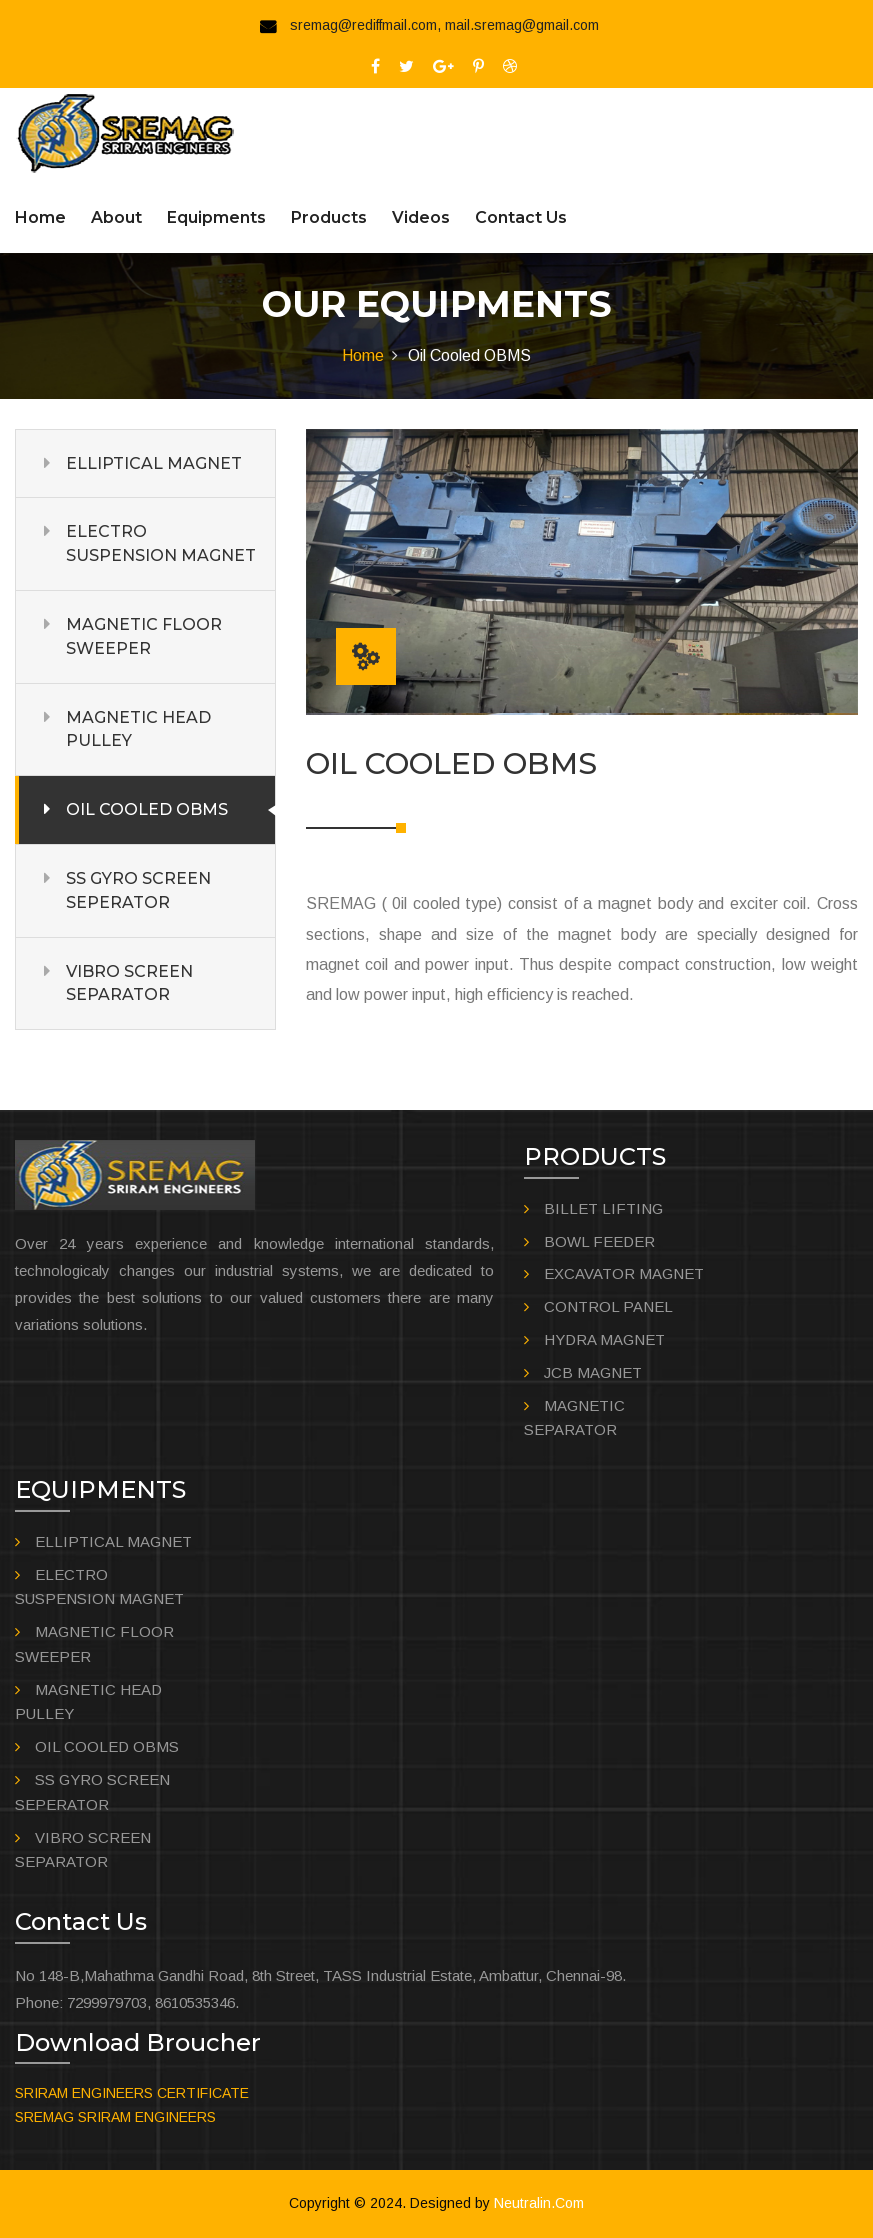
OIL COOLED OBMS (147, 809)
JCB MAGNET (593, 1372)
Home (40, 217)
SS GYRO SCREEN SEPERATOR (138, 890)
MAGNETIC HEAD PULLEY (138, 729)
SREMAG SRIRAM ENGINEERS (115, 2117)
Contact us (521, 217)
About (116, 217)
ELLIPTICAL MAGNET (154, 463)
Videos (421, 217)
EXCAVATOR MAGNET (624, 1273)
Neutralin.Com (539, 2203)
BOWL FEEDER (599, 1241)
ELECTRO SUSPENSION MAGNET (161, 543)
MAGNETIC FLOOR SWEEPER (144, 636)
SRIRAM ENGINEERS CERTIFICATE (132, 2093)
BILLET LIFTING (603, 1208)
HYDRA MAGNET (604, 1339)
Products (329, 217)
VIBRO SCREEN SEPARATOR (129, 983)
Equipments (216, 217)
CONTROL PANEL (608, 1306)
